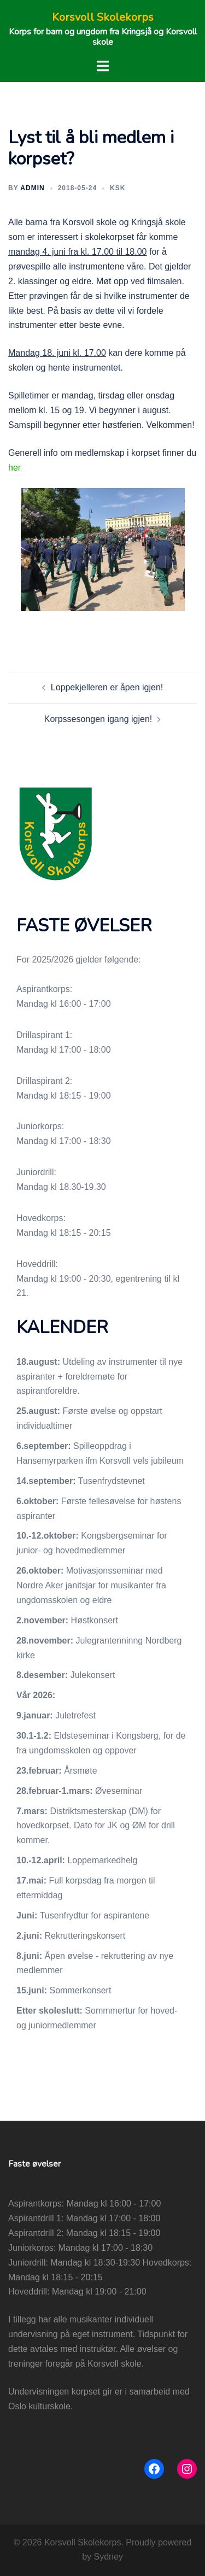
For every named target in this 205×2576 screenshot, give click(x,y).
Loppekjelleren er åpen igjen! (107, 687)
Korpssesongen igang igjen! (98, 719)
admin (32, 188)
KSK (117, 188)
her (14, 467)
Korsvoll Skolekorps (103, 17)
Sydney (107, 2556)
